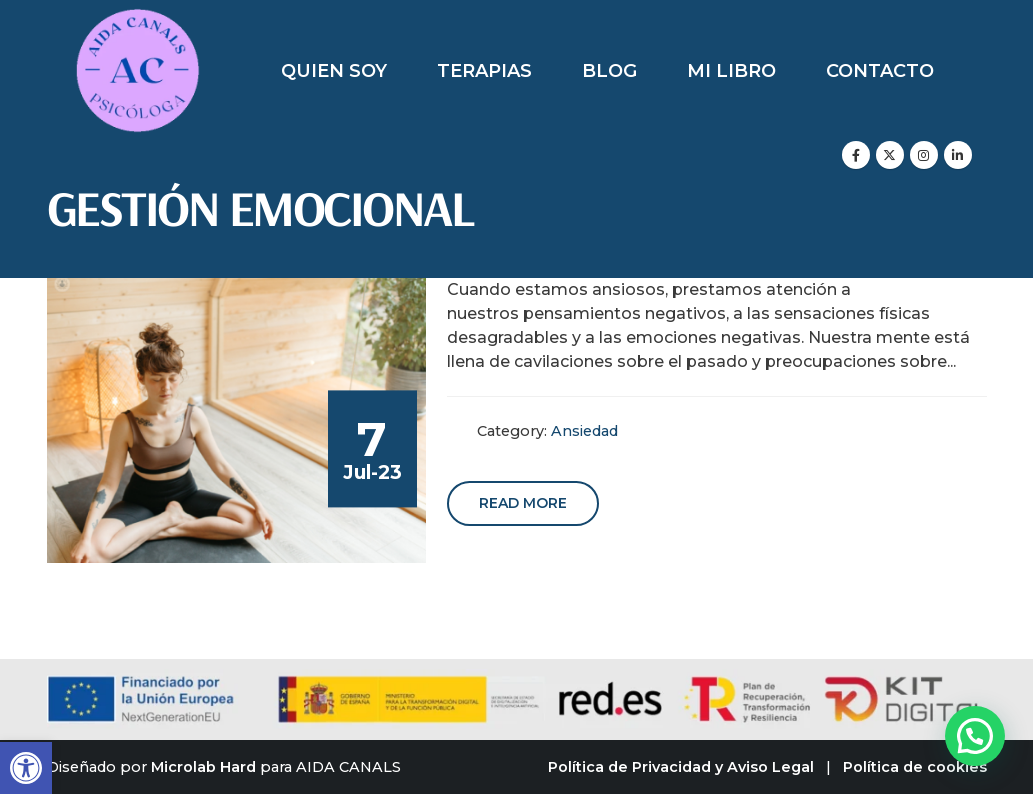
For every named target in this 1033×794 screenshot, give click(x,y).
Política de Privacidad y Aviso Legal (681, 767)
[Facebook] (856, 155)
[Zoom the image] (137, 19)
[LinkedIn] (958, 155)
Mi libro (731, 71)
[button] (26, 768)
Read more (523, 503)
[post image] (237, 420)
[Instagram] (924, 155)
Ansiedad (584, 431)
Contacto (880, 71)
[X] (890, 155)
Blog (609, 71)
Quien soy (334, 71)
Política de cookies (915, 767)
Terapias (484, 71)
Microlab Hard (203, 767)
